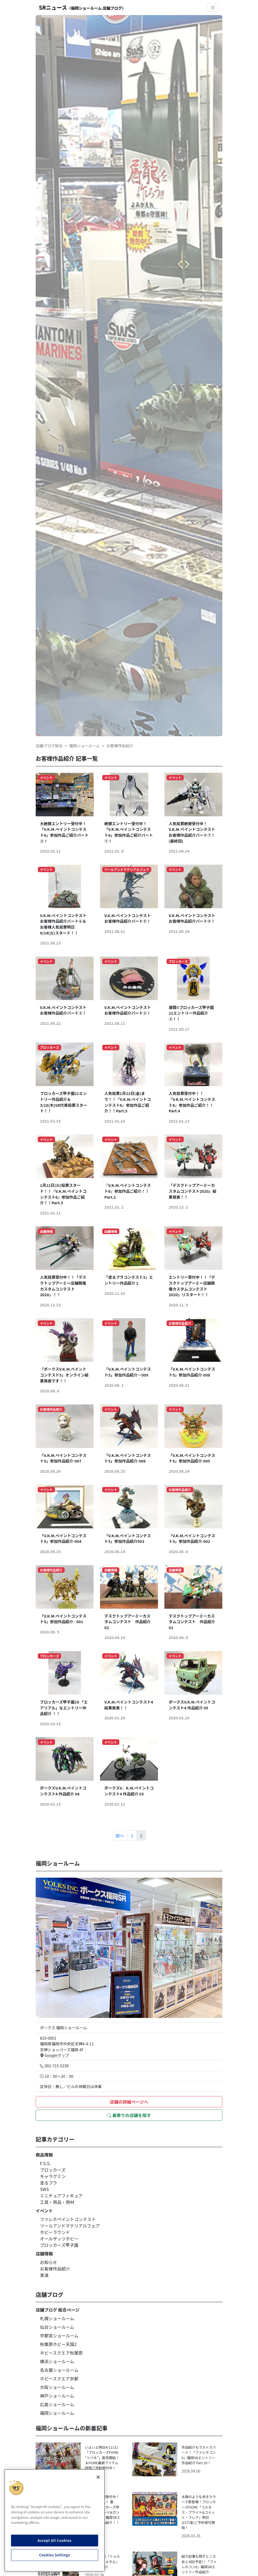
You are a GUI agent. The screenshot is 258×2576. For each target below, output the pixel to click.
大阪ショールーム (57, 2387)
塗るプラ (48, 2182)
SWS (44, 2189)
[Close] (98, 2477)
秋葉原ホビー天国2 (58, 2344)
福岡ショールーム (84, 745)
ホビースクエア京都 (59, 2378)
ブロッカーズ (52, 2170)
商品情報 (44, 2154)
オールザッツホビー (59, 2238)
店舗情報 (44, 2253)
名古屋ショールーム (59, 2370)
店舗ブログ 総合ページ (57, 2309)
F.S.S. (45, 2163)
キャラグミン (53, 2176)
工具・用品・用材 (57, 2202)
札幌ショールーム (57, 2318)
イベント (44, 2210)
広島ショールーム (57, 2404)
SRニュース (82, 7)
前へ (120, 1835)
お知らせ (48, 2262)
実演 (44, 2275)
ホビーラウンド (55, 2232)
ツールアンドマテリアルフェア (70, 2225)
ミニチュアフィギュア (61, 2195)
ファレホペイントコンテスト (68, 2219)
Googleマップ (54, 2055)
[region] (54, 2520)
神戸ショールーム (57, 2395)
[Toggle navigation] (213, 7)
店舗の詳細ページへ (129, 2102)
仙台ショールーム (57, 2327)
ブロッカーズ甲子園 (59, 2245)
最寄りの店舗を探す (129, 2115)
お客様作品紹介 (55, 2268)
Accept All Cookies (54, 2540)
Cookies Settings (54, 2554)
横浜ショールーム (57, 2361)
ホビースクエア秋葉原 (61, 2352)
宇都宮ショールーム (59, 2335)
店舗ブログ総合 (49, 745)
